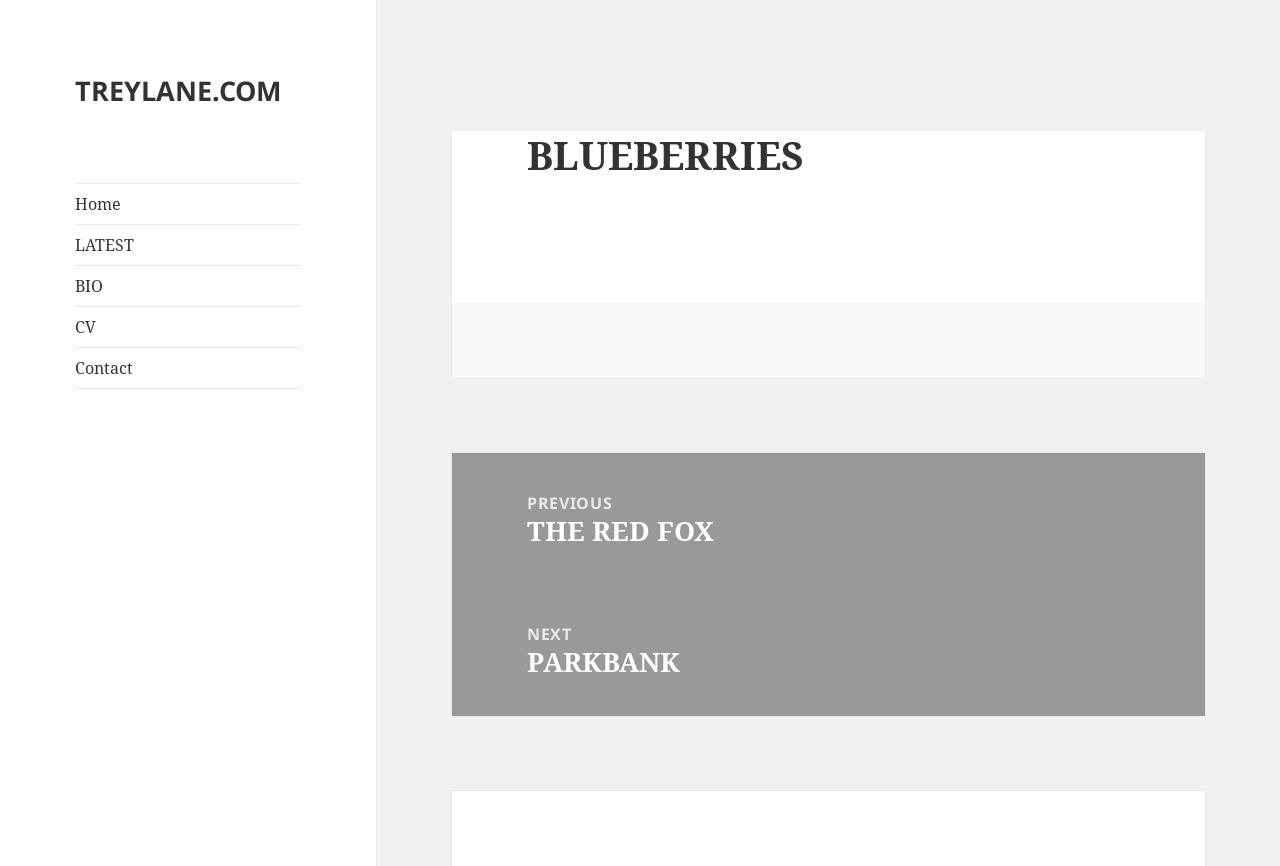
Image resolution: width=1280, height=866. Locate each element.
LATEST (104, 245)
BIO (89, 286)
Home (98, 204)
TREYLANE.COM (178, 90)
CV (85, 327)
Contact (104, 368)
